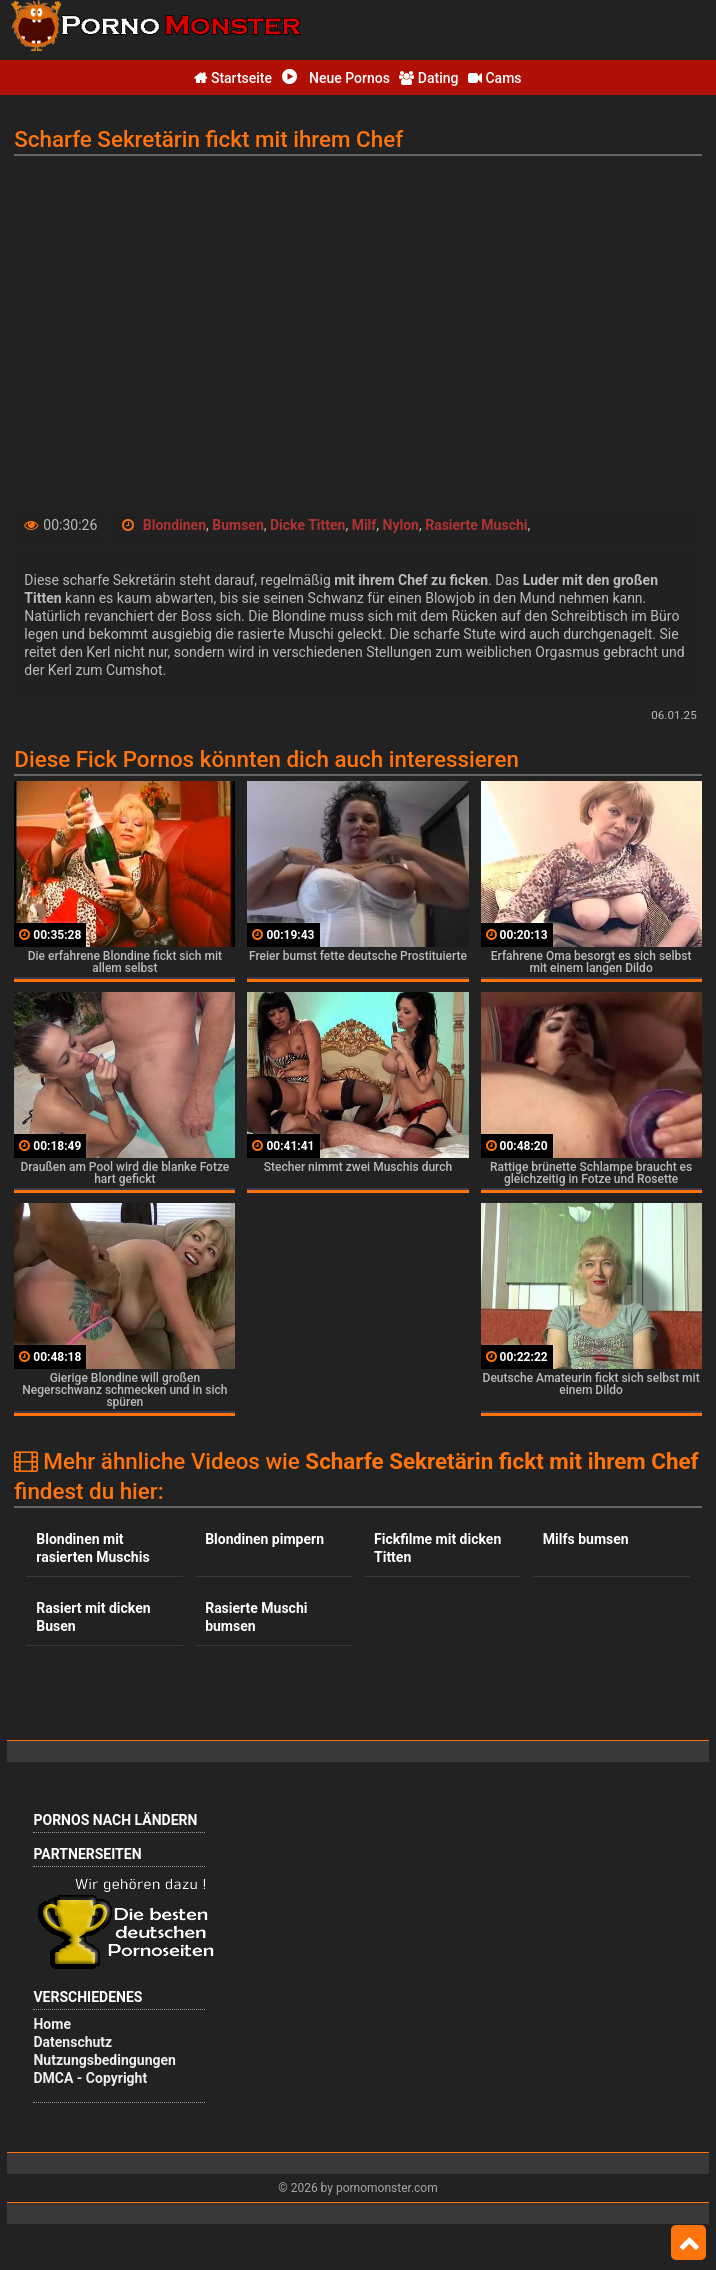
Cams (495, 78)
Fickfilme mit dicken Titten (437, 1548)
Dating (428, 78)
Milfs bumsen (586, 1539)
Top (688, 2243)
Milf (364, 525)
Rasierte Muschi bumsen (256, 1617)
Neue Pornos (336, 78)
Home (51, 2024)
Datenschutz (72, 2042)
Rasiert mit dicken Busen (93, 1617)
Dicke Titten (307, 525)
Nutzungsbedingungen (104, 2060)
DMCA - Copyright (90, 2078)
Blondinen (174, 525)
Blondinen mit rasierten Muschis (92, 1548)
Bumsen (238, 525)
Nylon (401, 525)
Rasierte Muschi (476, 525)
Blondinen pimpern (264, 1539)
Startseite (233, 78)
